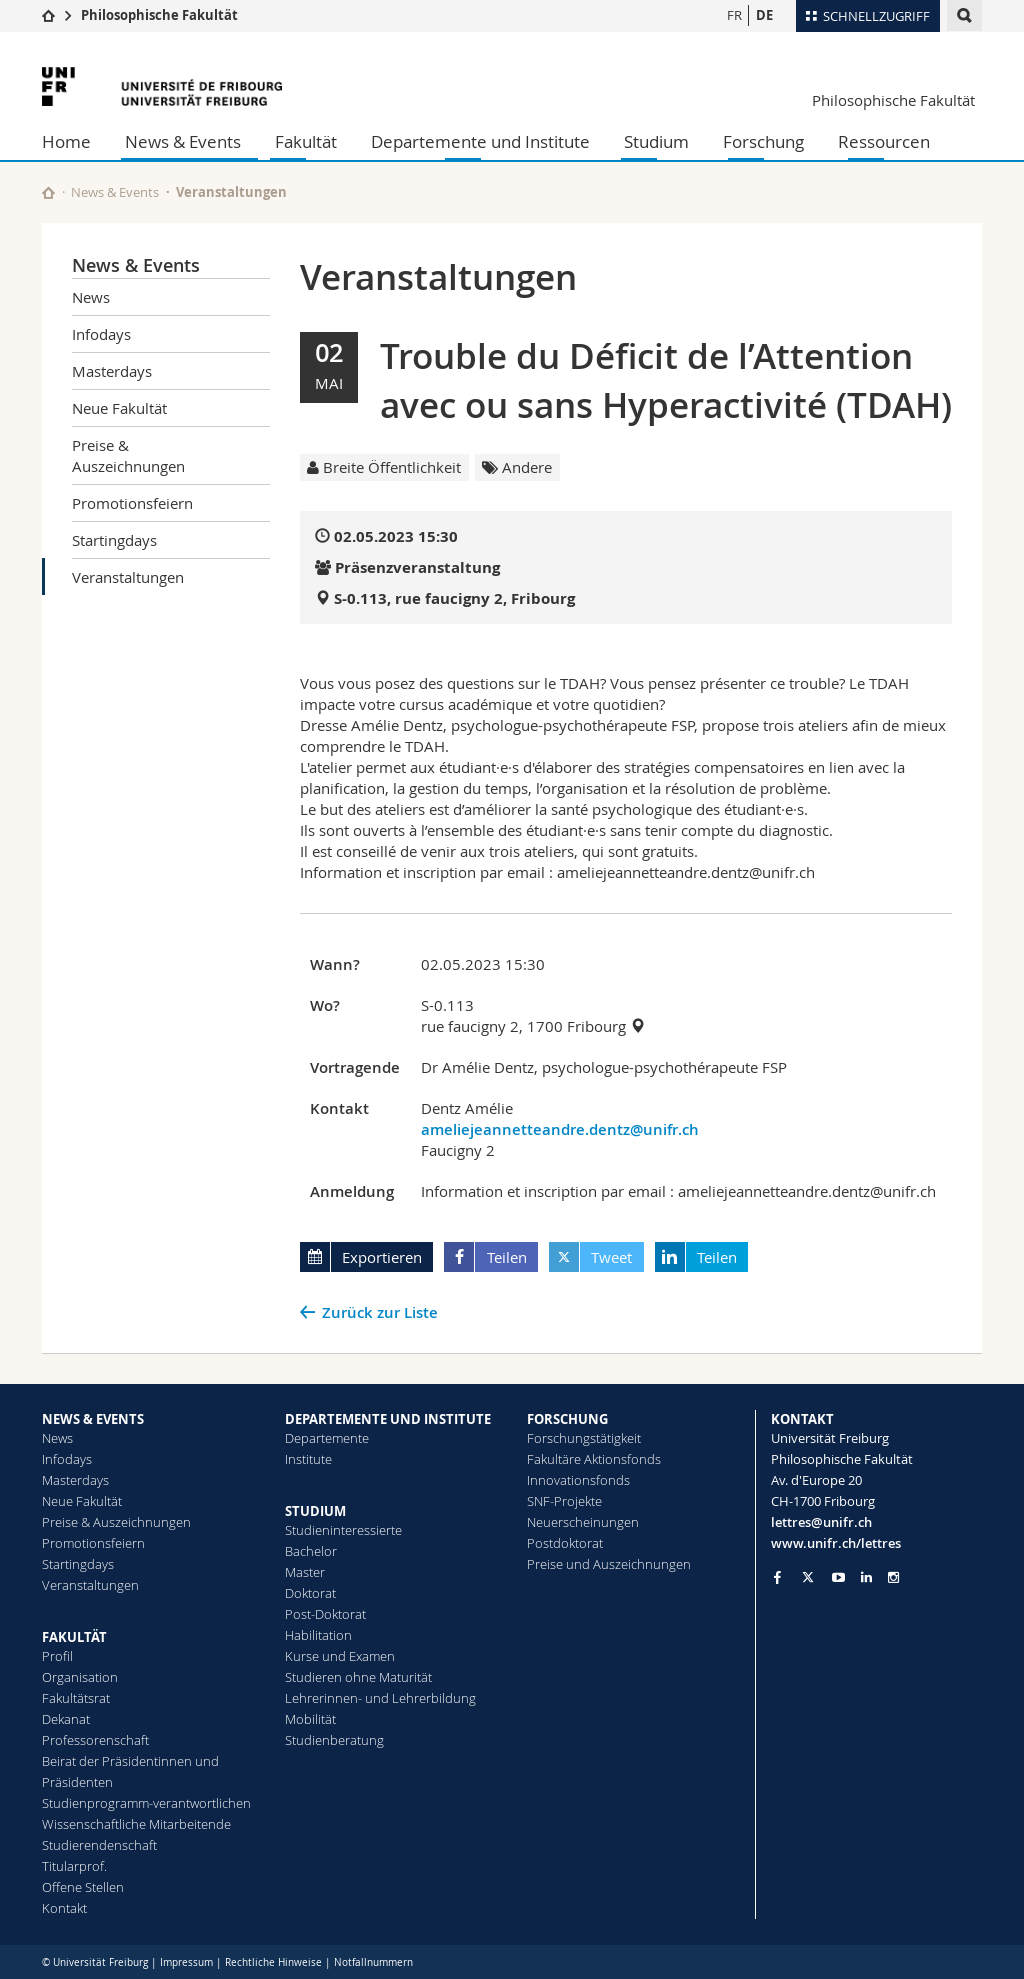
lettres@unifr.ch (821, 1522)
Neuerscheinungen (583, 1522)
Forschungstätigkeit (584, 1438)
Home (66, 141)
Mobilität (310, 1719)
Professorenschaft (95, 1740)
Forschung (763, 141)
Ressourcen (884, 141)
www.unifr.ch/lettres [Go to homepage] (836, 1543)
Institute (308, 1459)
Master (305, 1572)
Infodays (101, 334)
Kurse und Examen (340, 1656)
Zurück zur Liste (380, 1312)
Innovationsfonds (578, 1480)
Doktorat (310, 1593)
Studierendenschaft (99, 1845)
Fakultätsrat (76, 1698)
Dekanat (66, 1719)
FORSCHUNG (567, 1419)
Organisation (80, 1677)
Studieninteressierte (343, 1530)
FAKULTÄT (74, 1637)
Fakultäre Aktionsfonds (594, 1459)
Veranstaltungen (128, 577)
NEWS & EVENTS (93, 1419)
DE (764, 15)
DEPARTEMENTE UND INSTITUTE (388, 1419)
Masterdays (112, 371)
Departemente (327, 1438)
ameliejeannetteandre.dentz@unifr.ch (560, 1129)
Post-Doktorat (325, 1614)
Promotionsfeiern (132, 503)
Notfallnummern (373, 1962)
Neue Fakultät (119, 408)
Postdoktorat (565, 1543)
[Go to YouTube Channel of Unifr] (838, 1577)
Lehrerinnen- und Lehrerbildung (380, 1698)
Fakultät (306, 141)
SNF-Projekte (564, 1501)
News (91, 297)
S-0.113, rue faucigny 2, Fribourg (454, 598)
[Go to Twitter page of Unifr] (808, 1577)
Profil (57, 1656)
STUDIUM (315, 1511)
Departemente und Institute (480, 141)
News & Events (183, 141)
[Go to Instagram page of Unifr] (893, 1577)
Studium (656, 141)
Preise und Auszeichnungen (609, 1564)
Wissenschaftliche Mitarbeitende (136, 1824)
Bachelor (311, 1551)
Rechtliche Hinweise (273, 1962)
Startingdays (114, 540)
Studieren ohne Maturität (358, 1677)
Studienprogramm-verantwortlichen (146, 1803)
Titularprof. (74, 1866)
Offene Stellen (83, 1887)
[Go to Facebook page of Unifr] (777, 1577)
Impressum (186, 1962)
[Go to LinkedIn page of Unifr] (866, 1577)
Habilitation (318, 1635)
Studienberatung (334, 1740)
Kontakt (64, 1908)
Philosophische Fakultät (159, 15)
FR (734, 15)
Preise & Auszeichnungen (128, 455)
